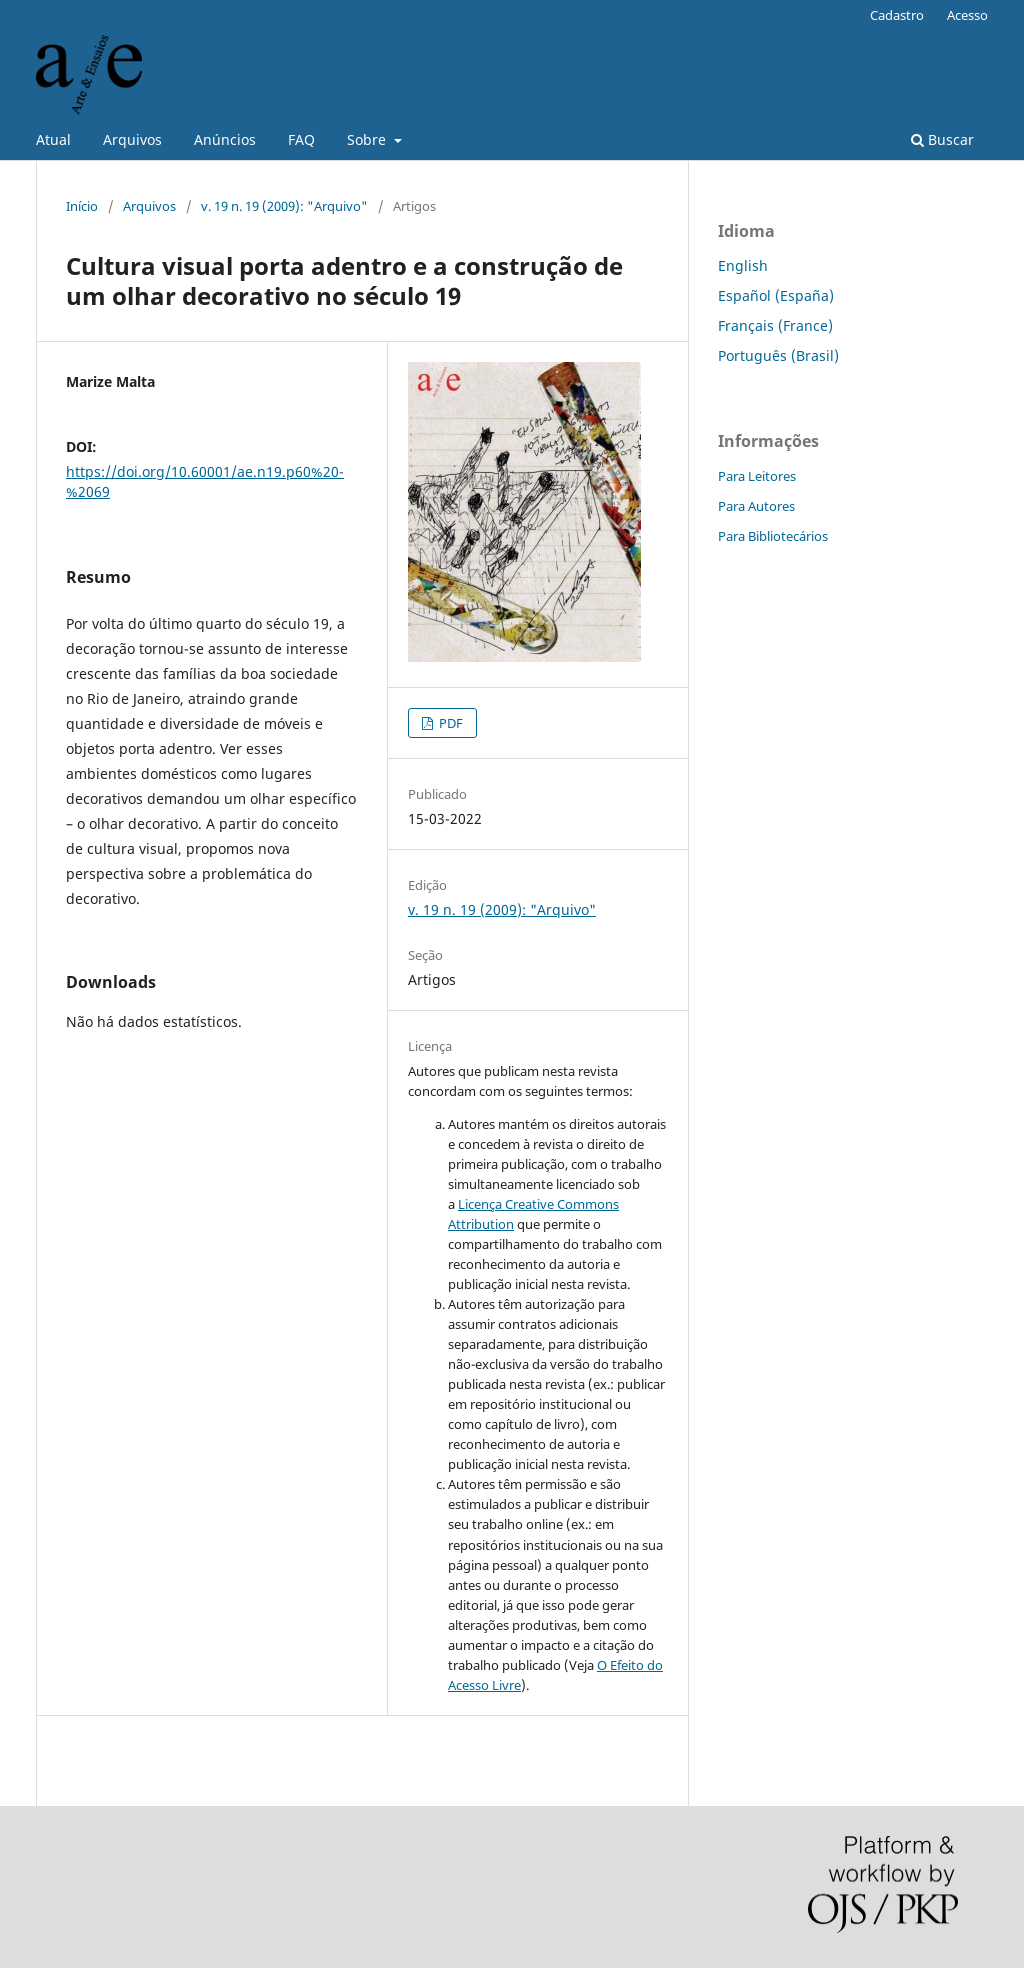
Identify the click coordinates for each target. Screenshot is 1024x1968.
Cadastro (897, 15)
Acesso (967, 15)
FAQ (301, 139)
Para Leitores (757, 476)
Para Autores (756, 506)
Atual (53, 139)
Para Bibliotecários (773, 536)
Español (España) (776, 295)
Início (82, 206)
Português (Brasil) (778, 355)
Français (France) (775, 325)
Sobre (368, 139)
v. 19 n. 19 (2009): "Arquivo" (284, 206)
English (743, 265)
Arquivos (132, 139)
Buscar (942, 139)
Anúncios (225, 139)
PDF (449, 723)
